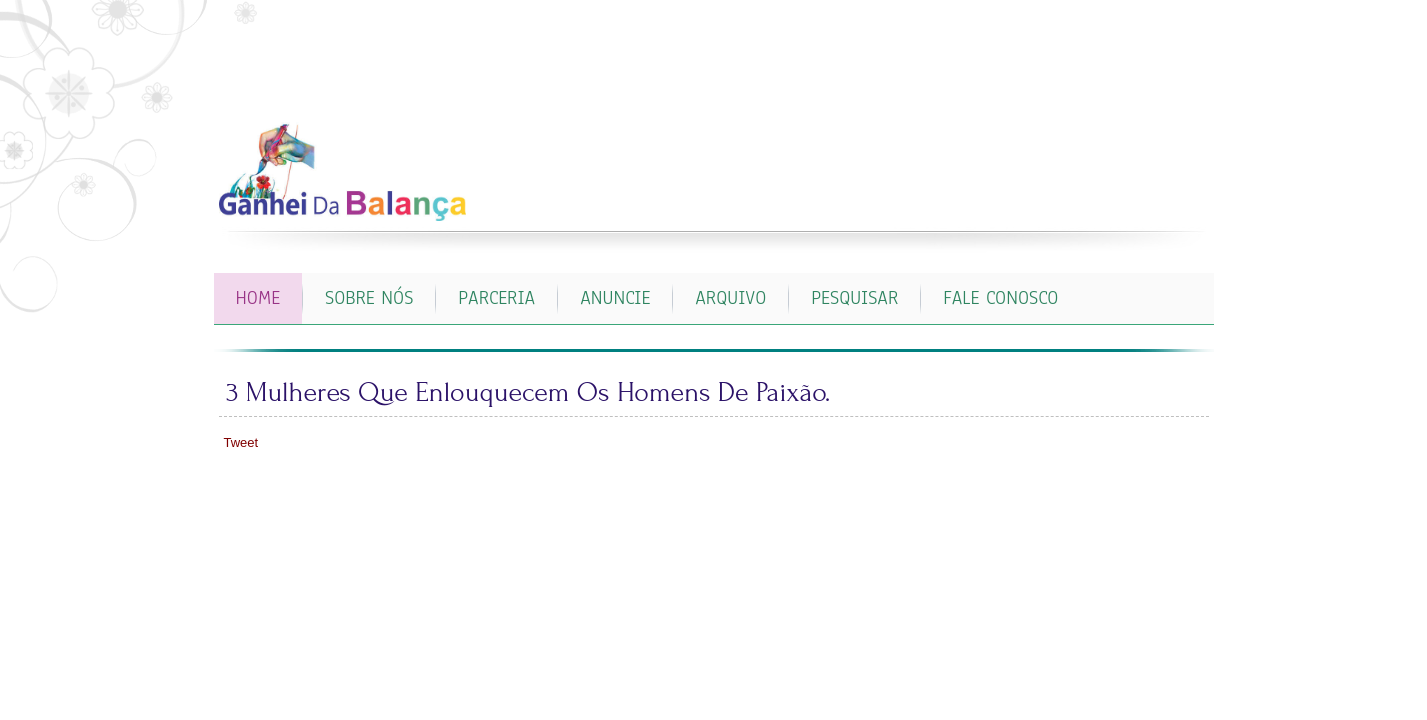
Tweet (241, 442)
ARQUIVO (730, 298)
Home (258, 298)
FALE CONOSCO (1000, 298)
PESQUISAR (854, 298)
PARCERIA (496, 298)
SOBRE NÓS (369, 298)
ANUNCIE (615, 298)
